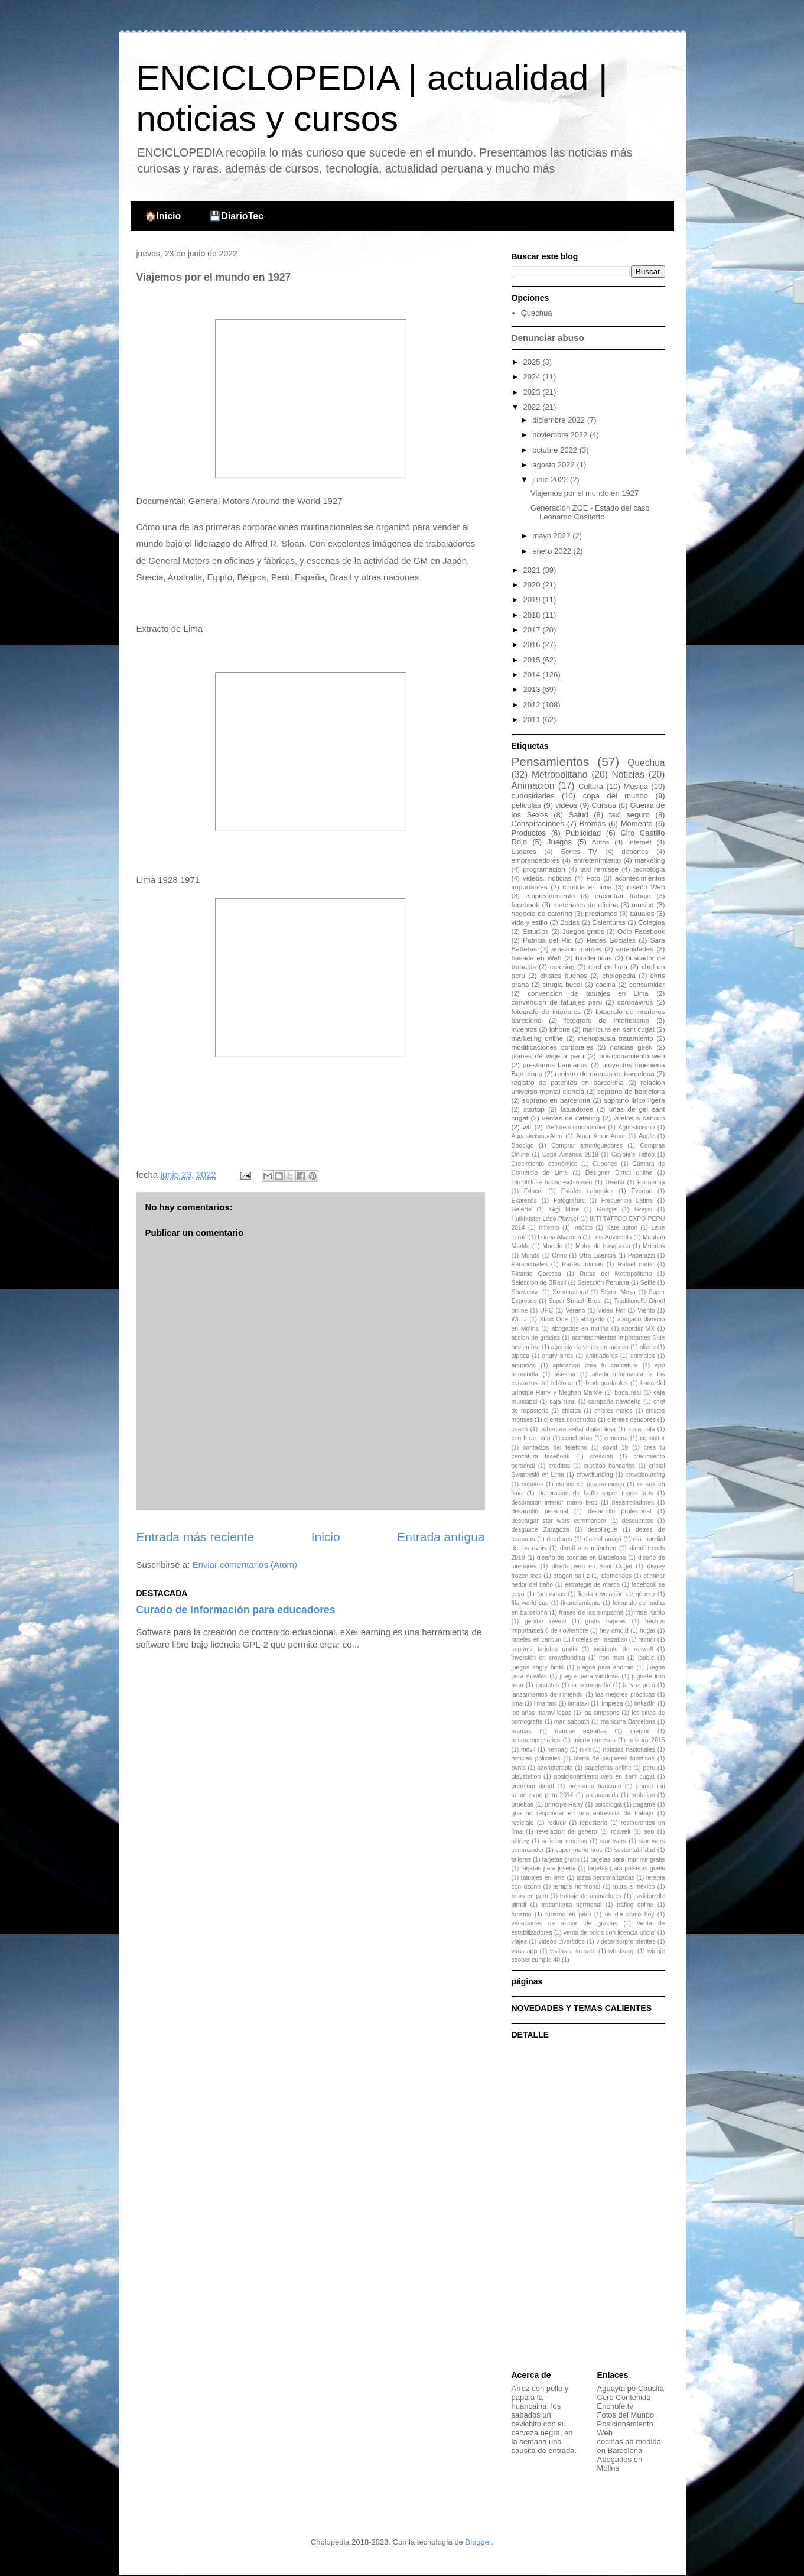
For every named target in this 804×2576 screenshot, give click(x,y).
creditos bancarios (609, 1466)
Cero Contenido (624, 2397)
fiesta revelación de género (616, 1594)
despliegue (602, 1529)
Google (607, 1209)
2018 (533, 614)
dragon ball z (572, 1576)
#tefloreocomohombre (576, 1127)
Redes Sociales (611, 940)
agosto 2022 (554, 464)
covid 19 (616, 1447)
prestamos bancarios (555, 1064)
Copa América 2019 (570, 1154)
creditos (559, 1466)
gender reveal (545, 1621)
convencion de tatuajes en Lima (588, 993)
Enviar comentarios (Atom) (245, 1565)
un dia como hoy (630, 1914)
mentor (639, 1731)
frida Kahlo (650, 1612)
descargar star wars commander (559, 1521)
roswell (620, 1831)
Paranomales (530, 1264)
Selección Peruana (603, 1282)
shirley (520, 1841)
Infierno (549, 1227)
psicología (608, 1804)
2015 (533, 659)
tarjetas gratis (561, 1859)
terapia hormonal (577, 1886)
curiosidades (533, 795)
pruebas (523, 1804)
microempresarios (536, 1740)
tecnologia (649, 869)
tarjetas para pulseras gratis (626, 1868)
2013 (533, 689)
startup (534, 1109)
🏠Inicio (163, 216)
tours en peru (530, 1896)
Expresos (524, 1200)
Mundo (530, 1255)
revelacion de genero (566, 1831)
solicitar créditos (564, 1841)
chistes (571, 1411)
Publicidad (583, 833)
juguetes (547, 1685)
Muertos (654, 1246)
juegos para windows (589, 1676)
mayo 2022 (552, 535)
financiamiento (580, 1603)
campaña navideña (614, 1401)
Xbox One (553, 1319)
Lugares (524, 851)
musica (643, 904)
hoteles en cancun (537, 1639)
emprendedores (536, 860)
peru (649, 1768)
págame (644, 1804)
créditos (532, 1484)
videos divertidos (562, 1941)
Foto (593, 878)
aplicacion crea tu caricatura (595, 1365)
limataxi (578, 1703)
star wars (613, 1841)
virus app (525, 1951)
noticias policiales (536, 1758)
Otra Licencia (597, 1255)
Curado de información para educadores (236, 1610)
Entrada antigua (440, 1537)
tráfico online (635, 1905)
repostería (593, 1823)
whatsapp (621, 1951)
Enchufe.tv (615, 2406)
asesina (565, 1374)
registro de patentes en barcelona (568, 1082)
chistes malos (613, 1411)
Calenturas (609, 922)
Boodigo (523, 1145)
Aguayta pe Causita (630, 2388)
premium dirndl (533, 1786)
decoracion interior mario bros (555, 1502)
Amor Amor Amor (600, 1136)
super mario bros (578, 1850)
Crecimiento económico (545, 1164)
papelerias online (607, 1768)
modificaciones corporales (553, 1047)
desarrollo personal (540, 1511)
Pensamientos (551, 761)
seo (649, 1831)
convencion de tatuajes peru (557, 1002)
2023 (533, 392)
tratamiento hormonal (572, 1905)
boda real (627, 1392)
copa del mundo (615, 795)
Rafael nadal (635, 1264)
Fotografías (569, 1200)
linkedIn (645, 1703)
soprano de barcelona (631, 1091)
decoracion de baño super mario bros (596, 1493)
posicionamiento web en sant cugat (604, 1776)
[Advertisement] (585, 2206)
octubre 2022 (556, 450)
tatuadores (577, 1109)
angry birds (557, 1356)
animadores (601, 1356)
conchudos (577, 1438)
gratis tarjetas (605, 1621)
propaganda (602, 1795)
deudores (559, 1539)
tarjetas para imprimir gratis (627, 1859)
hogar (648, 1631)
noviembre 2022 (561, 434)
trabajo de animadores (591, 1896)
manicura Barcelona (628, 1722)
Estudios (535, 931)
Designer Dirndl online (618, 1173)
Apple (647, 1136)
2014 (533, 674)
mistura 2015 (647, 1740)
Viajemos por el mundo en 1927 (584, 493)
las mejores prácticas (625, 1694)
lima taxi (545, 1703)
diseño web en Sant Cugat (592, 1566)
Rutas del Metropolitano (616, 1274)
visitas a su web (573, 1951)
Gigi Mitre (564, 1209)
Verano (575, 1310)
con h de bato (531, 1438)
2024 (533, 376)
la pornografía (591, 1685)
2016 (533, 644)
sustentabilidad (634, 1850)
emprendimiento (550, 895)
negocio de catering (542, 913)
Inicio (325, 1537)
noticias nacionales (629, 1749)
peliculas (527, 805)
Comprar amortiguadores (587, 1145)
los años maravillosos (541, 1713)
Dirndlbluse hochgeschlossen (552, 1182)
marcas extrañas (581, 1731)
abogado (592, 1319)
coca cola (641, 1429)
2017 (533, 629)
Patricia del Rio (547, 940)
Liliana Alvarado (559, 1237)
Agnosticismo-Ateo (537, 1136)
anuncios (524, 1365)
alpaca (521, 1356)
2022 (533, 406)
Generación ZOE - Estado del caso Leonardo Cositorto (590, 512)
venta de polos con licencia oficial (610, 1932)
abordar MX (638, 1329)
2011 (533, 719)
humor (646, 1639)
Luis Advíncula (612, 1237)
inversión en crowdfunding (548, 1658)
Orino (559, 1255)
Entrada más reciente (195, 1537)
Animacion (533, 786)
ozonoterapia (555, 1768)
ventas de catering (571, 1118)
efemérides (616, 1576)
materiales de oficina (585, 904)
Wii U (519, 1319)
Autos (601, 842)
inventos (525, 1029)
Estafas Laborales (587, 1191)
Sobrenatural (570, 1292)
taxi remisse (599, 869)
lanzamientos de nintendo (547, 1694)
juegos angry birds (538, 1667)
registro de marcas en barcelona (604, 1073)
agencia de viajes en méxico (590, 1347)
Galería (522, 1209)
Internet (640, 842)
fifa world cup (530, 1603)
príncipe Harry (564, 1804)
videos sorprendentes (625, 1941)
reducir (557, 1823)
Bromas (592, 823)
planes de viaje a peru (548, 1056)
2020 (533, 584)
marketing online (538, 1038)
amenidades (635, 949)
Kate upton (621, 1227)
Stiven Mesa (618, 1292)
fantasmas (551, 1594)
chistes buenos (563, 975)
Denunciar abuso (548, 338)
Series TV (579, 851)
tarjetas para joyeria (548, 1868)
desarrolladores (632, 1502)
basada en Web (537, 957)
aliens (648, 1347)
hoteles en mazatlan (599, 1639)
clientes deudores (631, 1420)
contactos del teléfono (555, 1447)
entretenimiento (597, 860)
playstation (526, 1776)
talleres (522, 1859)
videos (566, 805)
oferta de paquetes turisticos (614, 1758)
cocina (605, 984)
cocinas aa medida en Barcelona (629, 2446)
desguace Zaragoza (540, 1529)
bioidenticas (593, 957)
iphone (559, 1029)
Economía (651, 1182)
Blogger (478, 2542)
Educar (533, 1191)
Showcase (526, 1292)
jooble (646, 1658)
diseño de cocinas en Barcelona (581, 1557)
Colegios (651, 922)
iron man (611, 1658)
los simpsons (601, 1713)
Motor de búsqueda (602, 1246)
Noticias (628, 774)
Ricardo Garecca (536, 1274)
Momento (637, 823)
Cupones (605, 1164)
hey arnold (614, 1631)
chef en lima (607, 966)
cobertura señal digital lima (578, 1429)
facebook (525, 904)
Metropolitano (559, 774)
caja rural (563, 1401)
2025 (533, 362)
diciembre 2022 (559, 419)
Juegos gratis (583, 931)
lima (517, 1703)
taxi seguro (629, 814)
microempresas (594, 1740)
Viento (646, 1310)
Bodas (570, 922)
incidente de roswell (623, 1649)
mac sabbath (572, 1722)
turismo (522, 1914)
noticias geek (631, 1047)
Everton (641, 1191)
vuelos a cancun (639, 1118)
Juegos (559, 841)
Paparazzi (641, 1255)
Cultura (590, 786)
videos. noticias (547, 878)
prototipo (643, 1795)
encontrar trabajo (623, 895)
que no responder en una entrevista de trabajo (583, 1813)
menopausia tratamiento (615, 1038)
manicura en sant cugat (618, 1029)
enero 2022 (552, 551)
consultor (652, 1438)
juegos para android (605, 1667)
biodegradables (606, 1383)
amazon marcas (576, 949)
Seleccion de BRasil (539, 1282)
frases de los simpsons (591, 1612)
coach (520, 1429)
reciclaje (523, 1823)
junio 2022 (551, 479)
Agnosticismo (636, 1127)
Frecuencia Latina (627, 1200)
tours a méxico (634, 1886)
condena (616, 1438)
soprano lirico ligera (634, 1100)
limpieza (611, 1703)
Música (635, 786)
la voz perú (639, 1685)
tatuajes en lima (543, 1878)
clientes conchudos (570, 1420)
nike (585, 1749)
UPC (546, 1310)
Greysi (643, 1209)
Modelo (552, 1246)
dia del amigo (602, 1539)
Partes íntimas (582, 1264)
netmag (557, 1749)
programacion (544, 869)
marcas (522, 1731)
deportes (634, 851)
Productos (529, 833)
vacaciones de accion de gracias (565, 1923)
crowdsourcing (645, 1474)
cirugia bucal (562, 984)
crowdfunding (595, 1474)
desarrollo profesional (619, 1511)
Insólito (583, 1227)
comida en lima (587, 887)
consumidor (647, 984)
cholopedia (619, 975)
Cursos (603, 805)
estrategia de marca (592, 1584)
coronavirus (635, 1002)
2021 (533, 570)
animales (642, 1356)
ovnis (519, 1768)
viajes (520, 1941)
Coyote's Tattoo (633, 1154)
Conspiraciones (538, 823)
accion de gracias (536, 1337)
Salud (578, 814)
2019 (533, 599)
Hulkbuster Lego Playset (545, 1219)
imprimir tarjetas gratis (544, 1649)
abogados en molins (580, 1329)
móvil (528, 1749)
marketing (649, 860)
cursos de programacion (590, 1484)
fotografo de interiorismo (606, 1020)
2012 (533, 704)
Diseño (614, 1182)
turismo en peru (568, 1914)
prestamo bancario (594, 1786)
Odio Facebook (641, 931)
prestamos (601, 913)
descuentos (637, 1521)
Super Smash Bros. (575, 1301)
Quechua (536, 312)
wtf (527, 1127)
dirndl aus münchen (588, 1548)
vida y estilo (530, 922)
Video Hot (611, 1310)
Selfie (648, 1282)
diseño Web (646, 887)
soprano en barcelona (556, 1100)
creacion (601, 1456)
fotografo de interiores (546, 1011)
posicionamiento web (632, 1056)
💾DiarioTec (236, 216)
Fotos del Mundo (626, 2415)
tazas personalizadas (605, 1878)
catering (562, 966)
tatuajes (642, 913)
